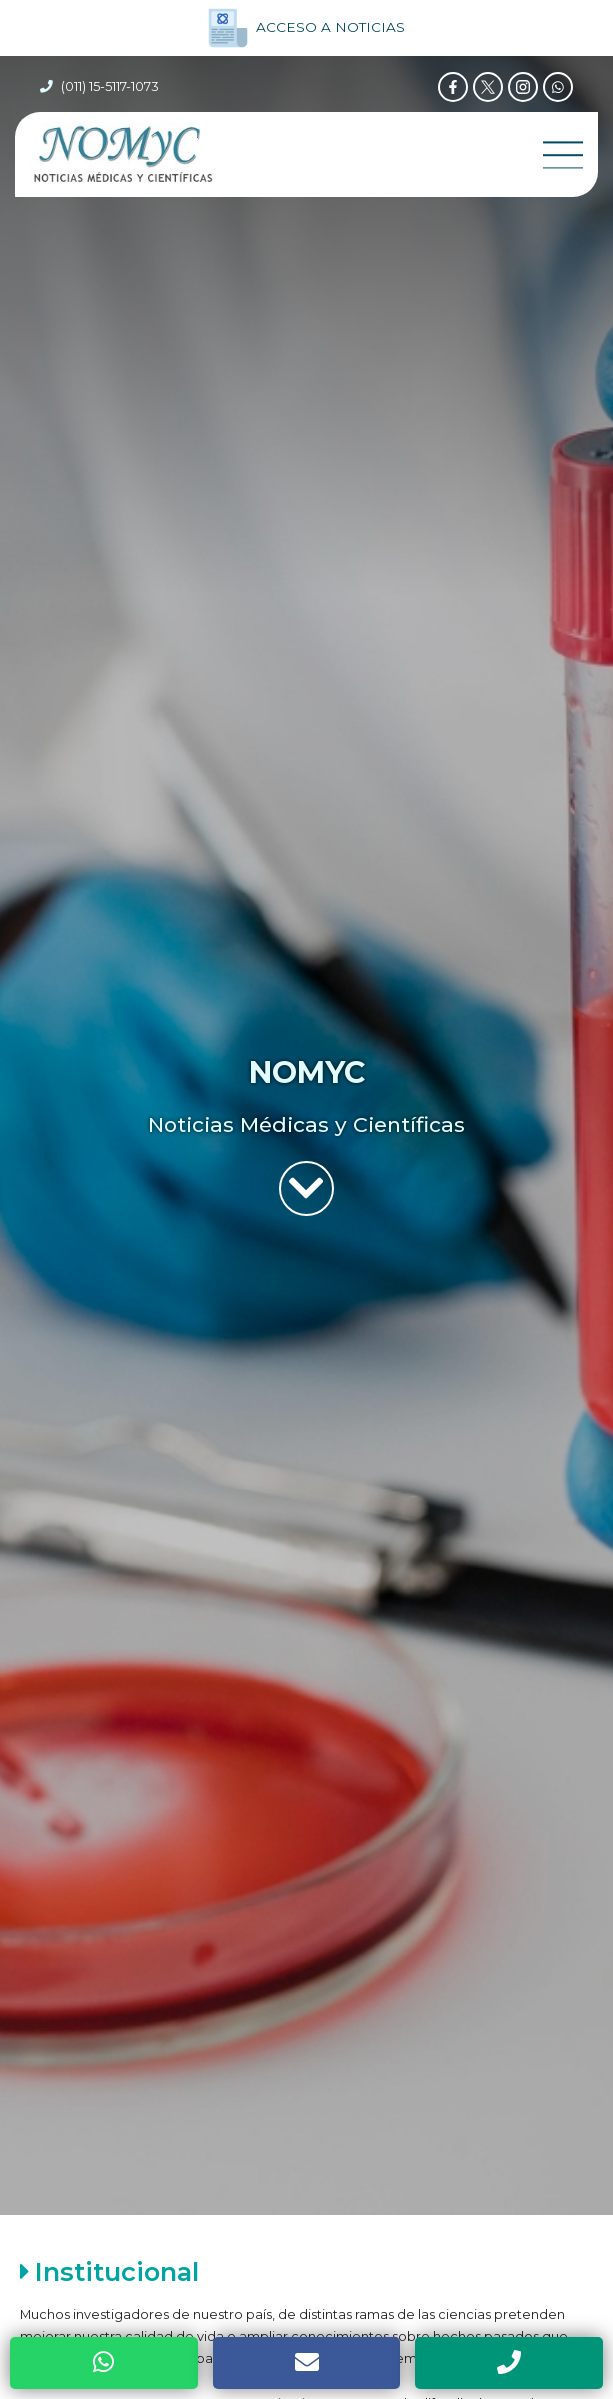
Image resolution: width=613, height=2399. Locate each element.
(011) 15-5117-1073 (110, 86)
